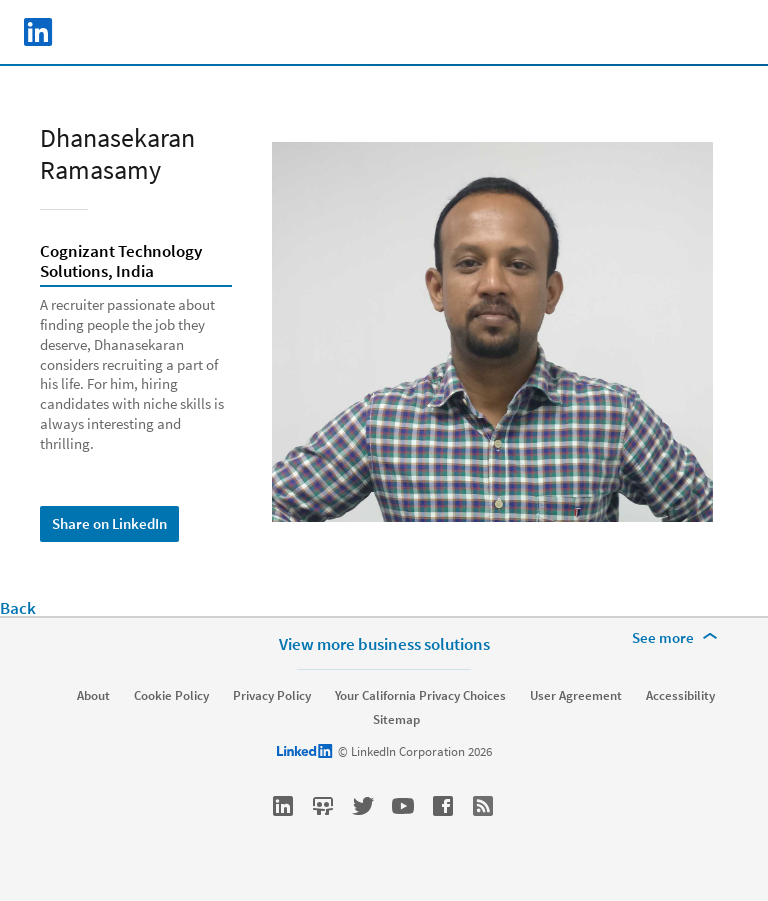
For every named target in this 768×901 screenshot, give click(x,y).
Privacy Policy (272, 696)
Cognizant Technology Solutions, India (121, 262)
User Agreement (576, 696)
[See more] (678, 638)
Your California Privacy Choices (420, 696)
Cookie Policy (171, 696)
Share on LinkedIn (109, 523)
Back (18, 608)
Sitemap (396, 720)
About (93, 696)
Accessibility (680, 696)
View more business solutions (384, 644)
